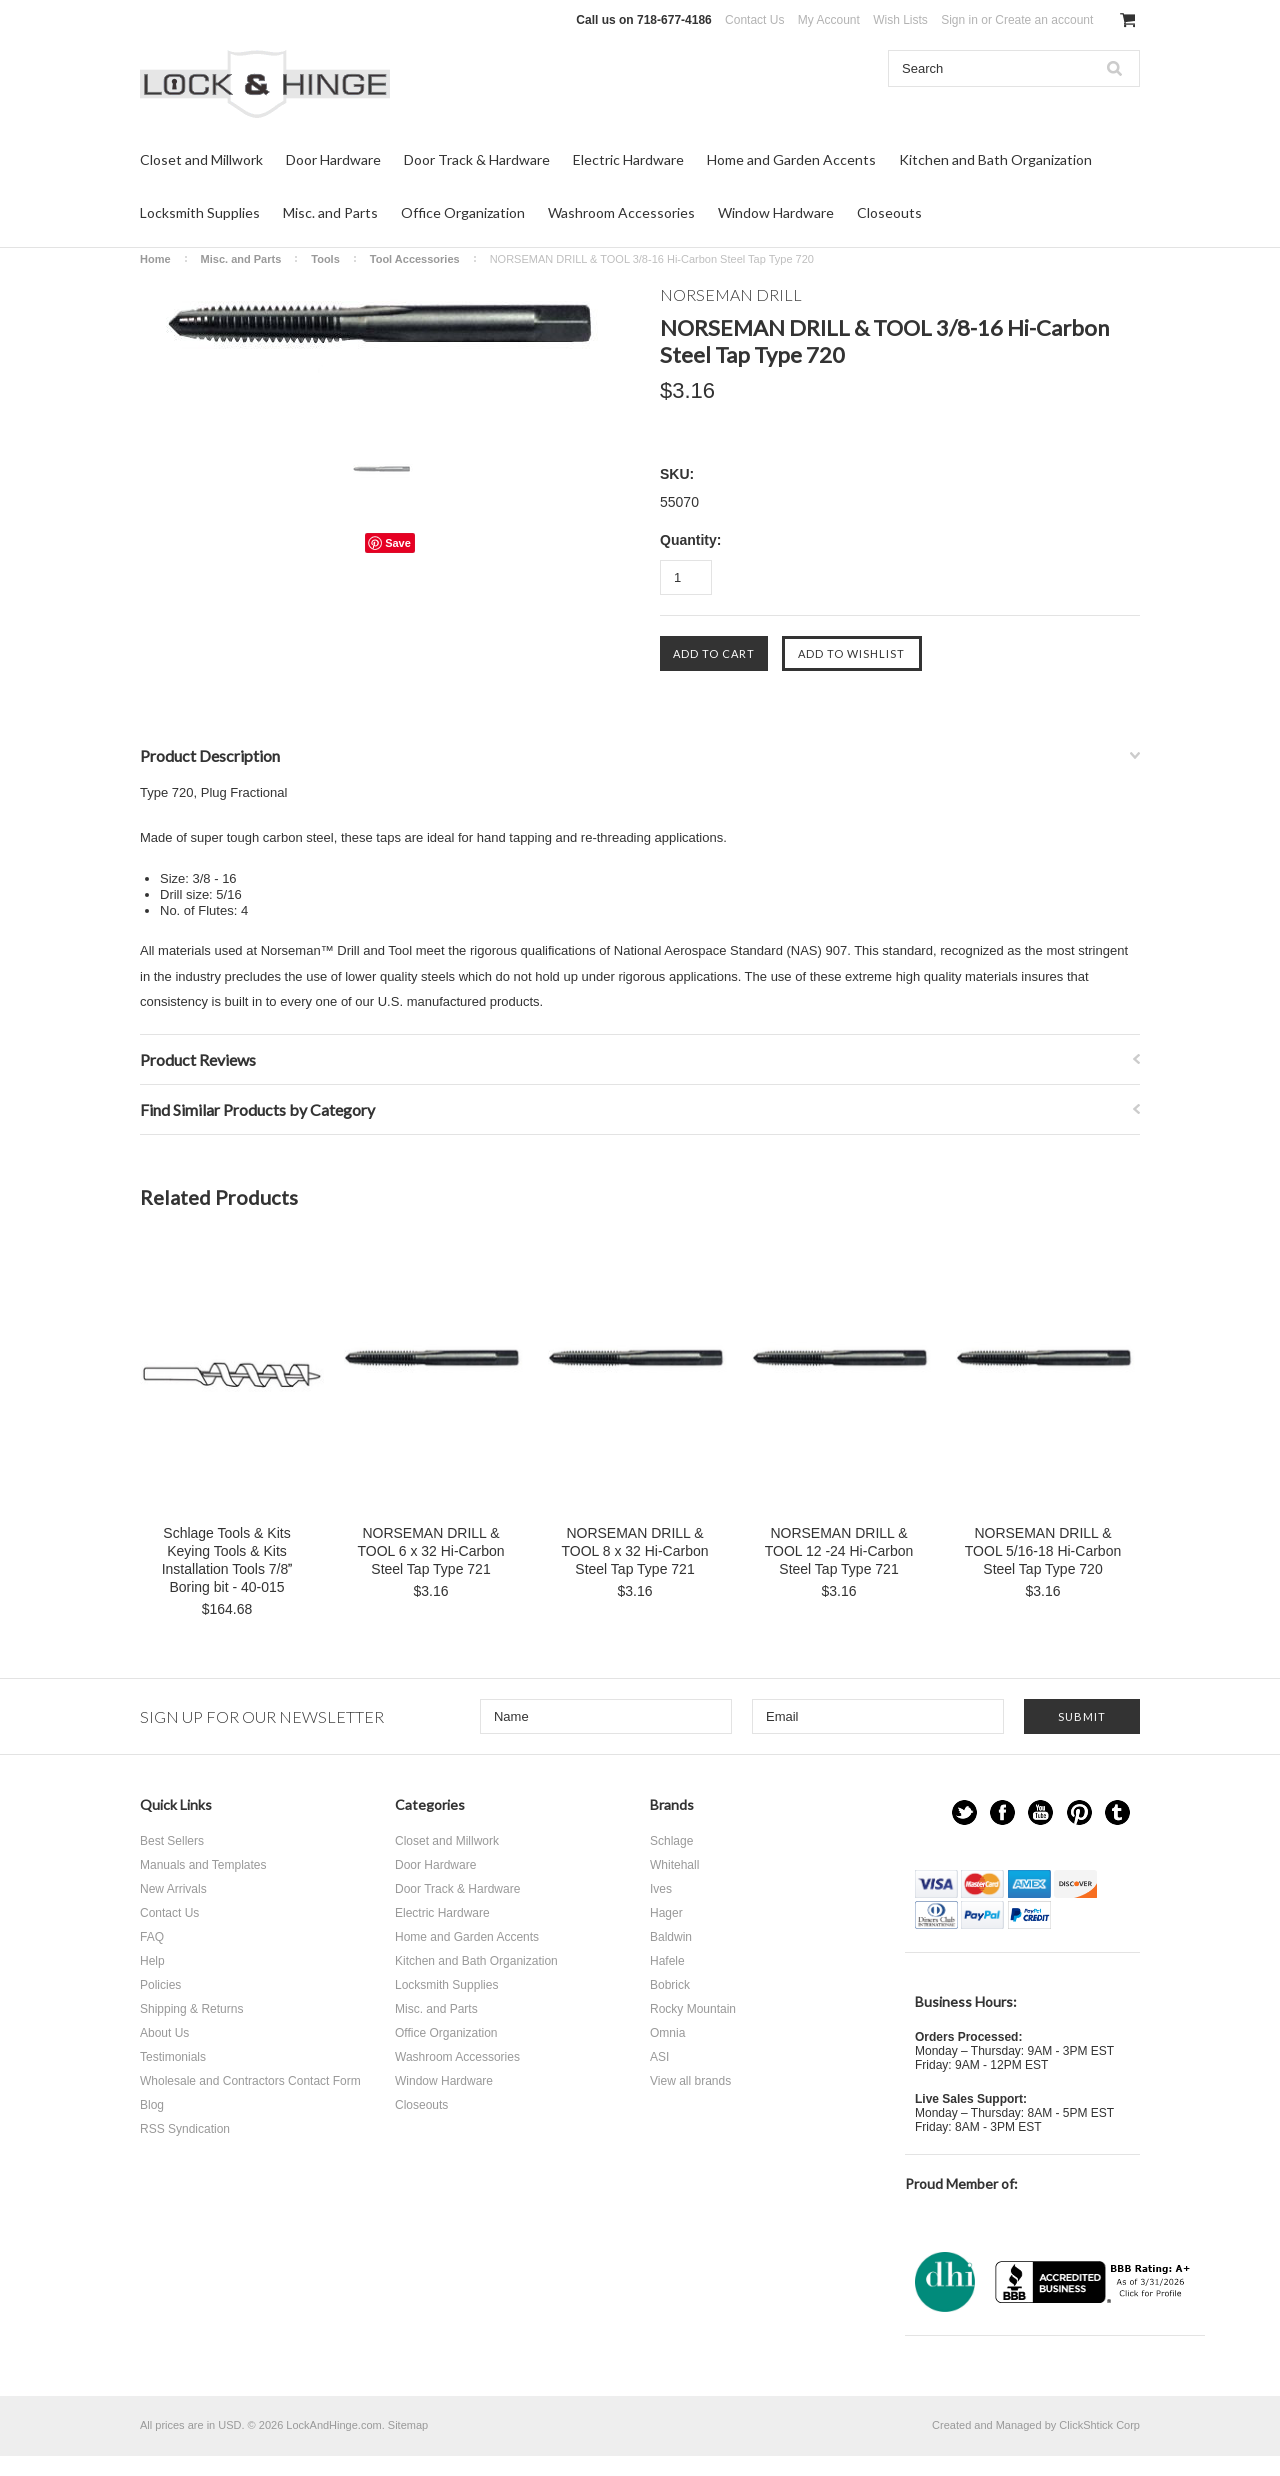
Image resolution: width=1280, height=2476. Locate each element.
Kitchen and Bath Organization (995, 159)
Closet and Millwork (201, 159)
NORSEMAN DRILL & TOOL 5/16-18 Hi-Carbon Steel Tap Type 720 (1043, 1551)
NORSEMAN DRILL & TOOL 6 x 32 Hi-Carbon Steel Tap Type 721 (430, 1551)
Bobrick (670, 1985)
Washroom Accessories (621, 212)
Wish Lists (900, 20)
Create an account (1044, 20)
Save (398, 543)
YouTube (1040, 1812)
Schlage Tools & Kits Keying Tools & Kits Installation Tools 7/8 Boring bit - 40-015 (227, 1560)
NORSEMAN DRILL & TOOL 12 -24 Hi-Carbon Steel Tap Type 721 (839, 1551)
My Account (829, 20)
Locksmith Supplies (200, 212)
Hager (666, 1913)
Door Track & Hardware (477, 159)
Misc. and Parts (330, 212)
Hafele (667, 1961)
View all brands (690, 2081)
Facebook (1002, 1812)
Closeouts (889, 212)
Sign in (959, 20)
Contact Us (754, 20)
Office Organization (463, 212)
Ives (661, 1889)
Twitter (964, 1812)
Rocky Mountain (693, 2009)
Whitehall (674, 1865)
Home (155, 259)
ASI (659, 2057)
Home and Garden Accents (791, 159)
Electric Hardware (628, 159)
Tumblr (1117, 1812)
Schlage (671, 1841)
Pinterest (1079, 1812)
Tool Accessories (415, 259)
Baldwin (671, 1937)
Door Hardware (333, 159)
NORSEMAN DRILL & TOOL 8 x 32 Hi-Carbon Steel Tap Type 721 (634, 1551)
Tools (325, 259)
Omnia (667, 2033)
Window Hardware (776, 212)
